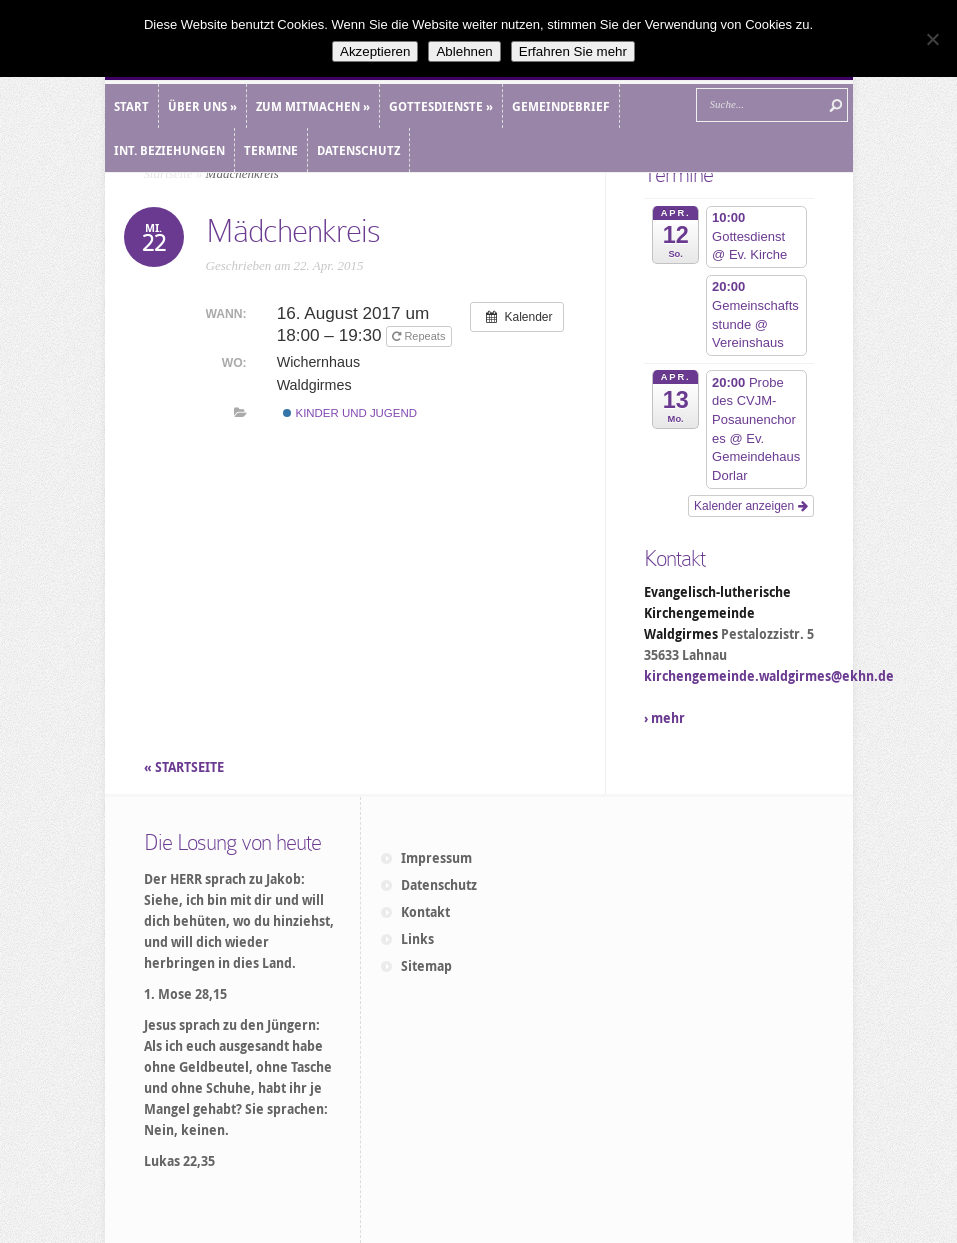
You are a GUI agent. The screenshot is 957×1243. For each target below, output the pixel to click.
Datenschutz (439, 885)
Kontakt (425, 912)
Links (417, 939)
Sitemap (426, 966)
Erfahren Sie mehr (573, 51)
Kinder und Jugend (350, 413)
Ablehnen (464, 51)
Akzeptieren (375, 51)
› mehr (664, 718)
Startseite (168, 173)
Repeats (420, 336)
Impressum (436, 858)
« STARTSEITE (185, 767)
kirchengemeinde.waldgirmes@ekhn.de (769, 676)
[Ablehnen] (932, 39)
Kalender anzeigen (750, 506)
